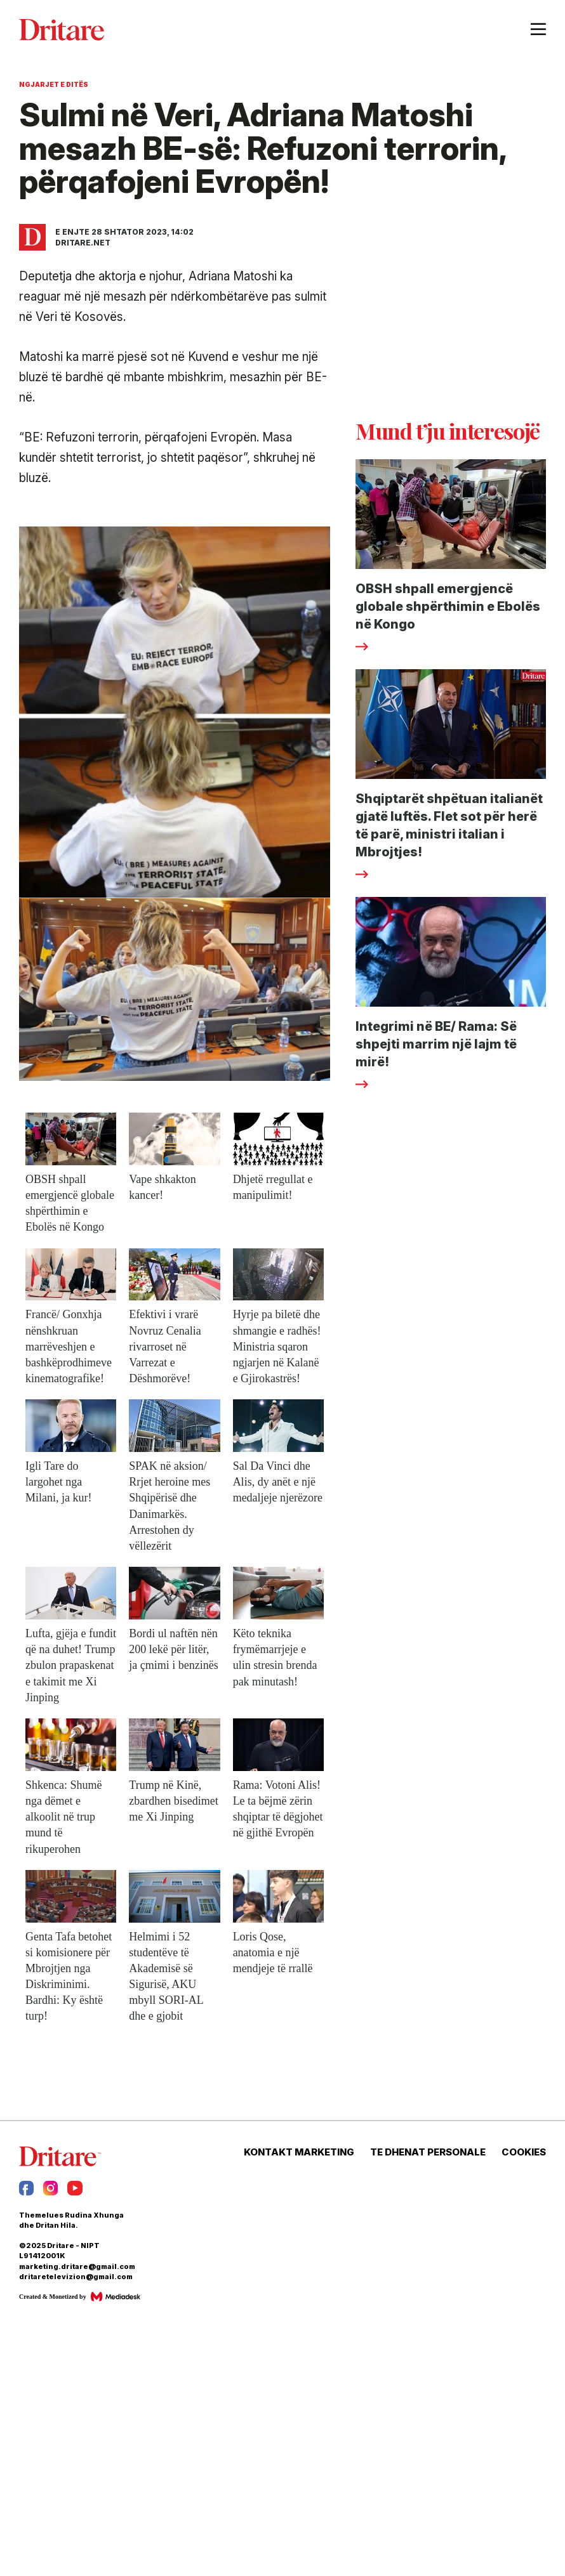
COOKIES (524, 2152)
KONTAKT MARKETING (299, 2152)
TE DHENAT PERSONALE (428, 2152)
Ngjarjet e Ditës (53, 84)
